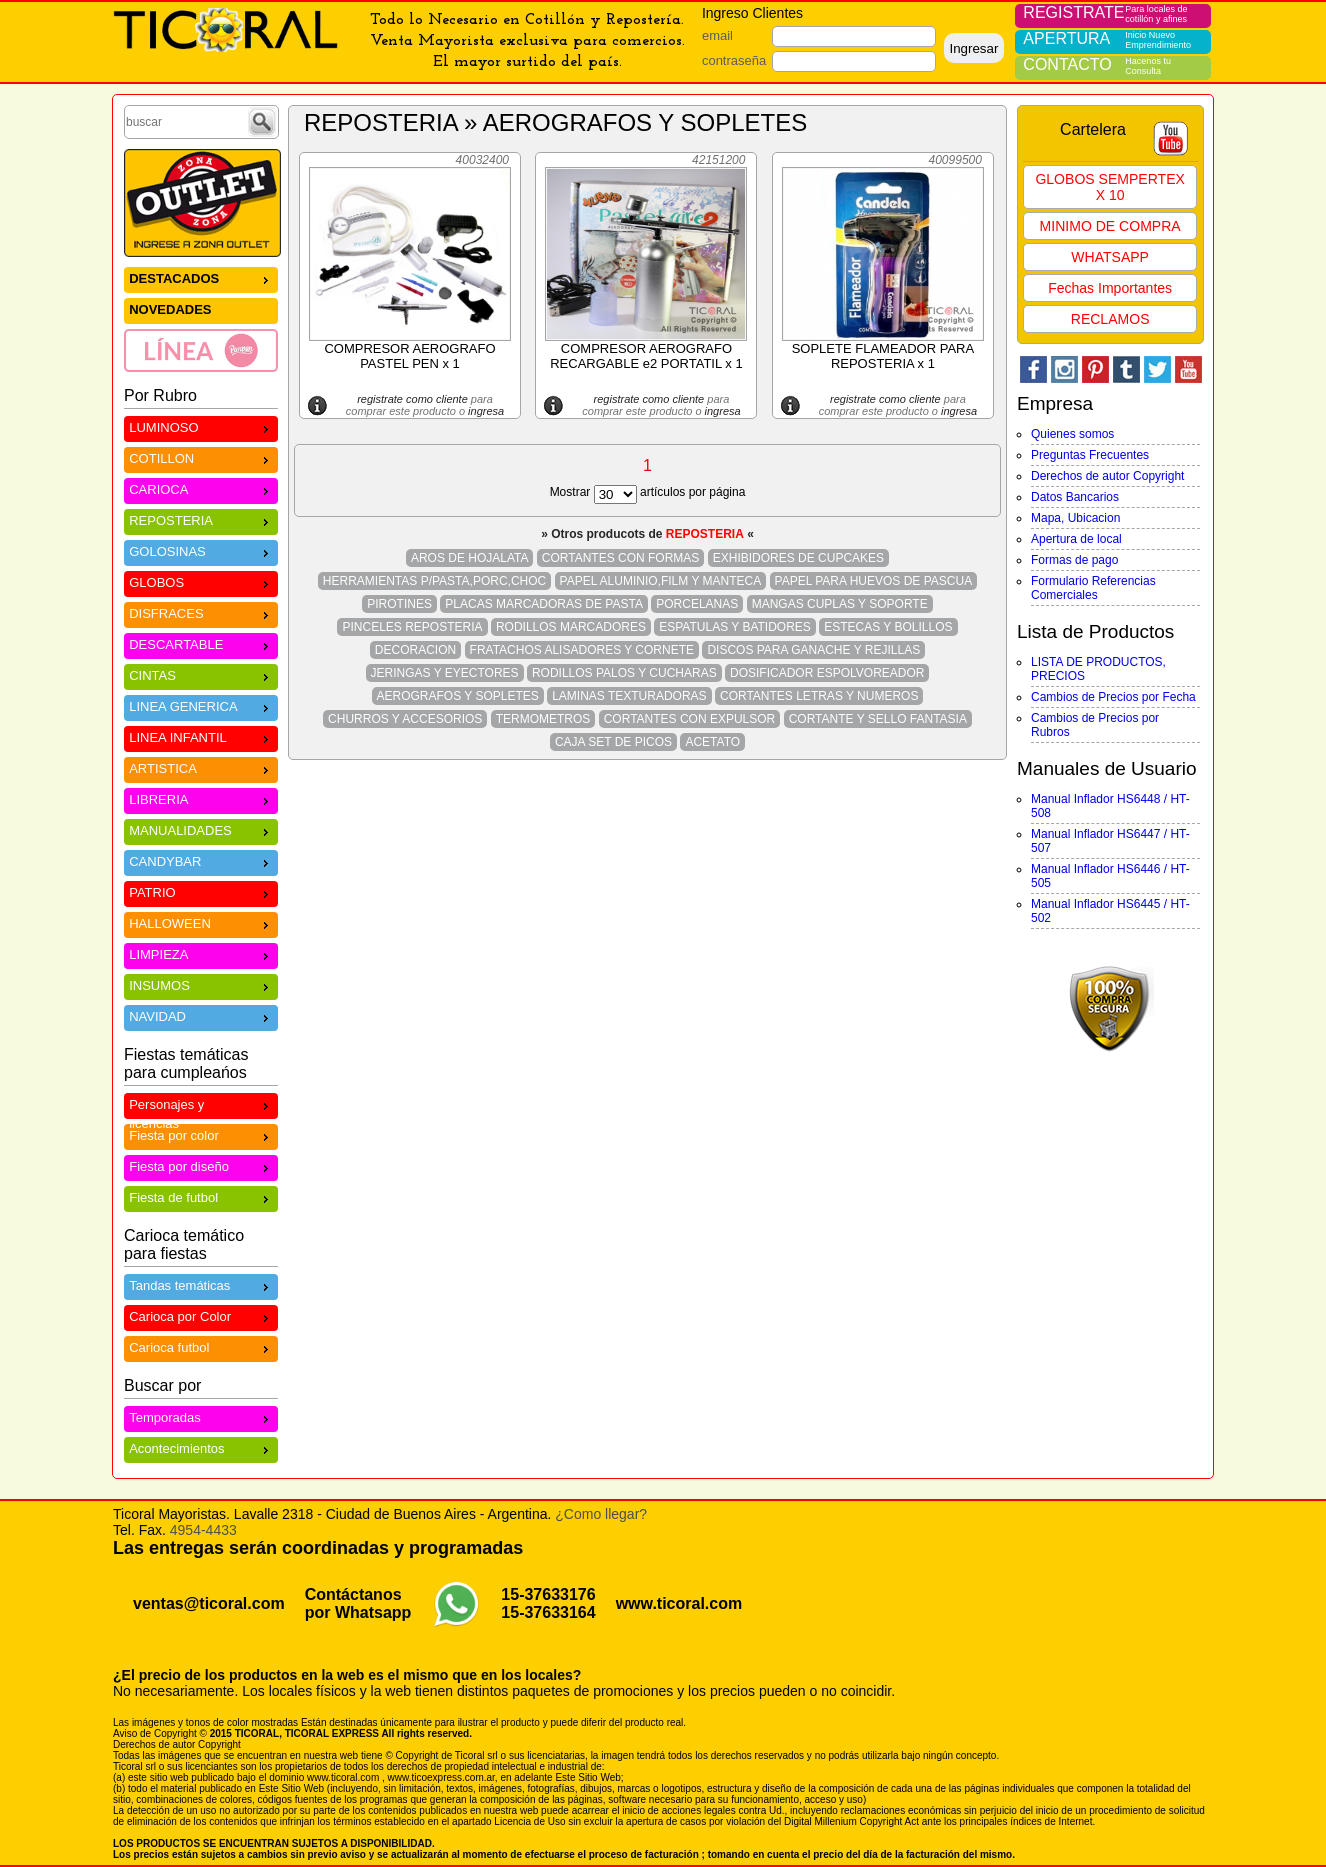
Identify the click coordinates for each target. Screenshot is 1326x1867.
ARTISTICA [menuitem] (201, 767)
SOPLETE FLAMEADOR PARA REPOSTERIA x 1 (883, 356)
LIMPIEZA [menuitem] (201, 953)
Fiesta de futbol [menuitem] (201, 1196)
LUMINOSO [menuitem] (201, 426)
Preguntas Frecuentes (1090, 455)
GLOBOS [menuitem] (201, 581)
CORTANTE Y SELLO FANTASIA (878, 719)
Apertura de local (1076, 539)
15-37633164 (548, 1612)
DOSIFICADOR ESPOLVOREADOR (827, 673)
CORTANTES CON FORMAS (621, 558)
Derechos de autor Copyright (1107, 476)
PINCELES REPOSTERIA (412, 627)
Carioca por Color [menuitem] (201, 1315)
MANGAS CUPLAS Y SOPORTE (840, 604)
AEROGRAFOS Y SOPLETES (458, 696)
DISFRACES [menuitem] (201, 612)
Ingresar (973, 48)
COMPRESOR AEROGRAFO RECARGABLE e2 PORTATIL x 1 (646, 356)
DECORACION (415, 650)
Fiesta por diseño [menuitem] (201, 1165)
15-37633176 (548, 1594)
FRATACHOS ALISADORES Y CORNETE (582, 650)
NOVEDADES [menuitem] (170, 309)
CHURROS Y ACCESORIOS (405, 719)
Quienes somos (1072, 434)
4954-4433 (203, 1530)
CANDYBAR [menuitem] (201, 860)
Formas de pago (1074, 560)
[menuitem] (201, 350)
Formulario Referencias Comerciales (1093, 588)
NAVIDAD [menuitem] (201, 1015)
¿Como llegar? (601, 1514)
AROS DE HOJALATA (470, 558)
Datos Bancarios (1075, 497)
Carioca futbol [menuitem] (201, 1346)
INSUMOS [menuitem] (201, 984)
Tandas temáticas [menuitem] (201, 1284)
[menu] (201, 319)
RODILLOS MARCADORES (571, 627)
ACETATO (712, 742)
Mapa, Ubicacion (1075, 518)
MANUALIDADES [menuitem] (201, 829)
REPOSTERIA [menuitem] (201, 519)
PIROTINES (399, 604)
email (717, 35)
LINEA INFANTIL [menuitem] (201, 736)
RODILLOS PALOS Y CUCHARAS (624, 673)
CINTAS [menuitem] (201, 674)
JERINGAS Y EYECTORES (445, 673)
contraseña (734, 60)
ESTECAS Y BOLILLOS (888, 627)
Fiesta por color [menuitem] (201, 1134)
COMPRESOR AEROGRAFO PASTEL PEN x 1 (409, 356)
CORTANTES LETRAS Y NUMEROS (819, 696)
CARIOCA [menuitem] (201, 488)
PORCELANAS (697, 604)
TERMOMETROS (543, 719)
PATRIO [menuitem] (201, 891)
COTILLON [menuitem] (201, 457)
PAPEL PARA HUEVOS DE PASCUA (874, 581)
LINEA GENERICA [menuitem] (201, 705)
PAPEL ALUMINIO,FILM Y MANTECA (661, 581)
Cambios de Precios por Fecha (1113, 697)
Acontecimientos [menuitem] (201, 1447)
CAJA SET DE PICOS (613, 742)
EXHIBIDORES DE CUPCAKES (798, 558)
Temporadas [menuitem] (201, 1416)
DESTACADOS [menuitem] (201, 277)
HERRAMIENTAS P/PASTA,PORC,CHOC (434, 581)
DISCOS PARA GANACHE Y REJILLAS (813, 650)
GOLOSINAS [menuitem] (201, 550)
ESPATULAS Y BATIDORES (735, 627)
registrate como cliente (412, 399)
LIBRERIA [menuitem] (201, 798)
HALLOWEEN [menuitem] (201, 922)
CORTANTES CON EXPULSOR (690, 719)
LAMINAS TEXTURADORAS (629, 696)
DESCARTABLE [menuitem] (201, 643)
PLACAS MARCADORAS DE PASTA (544, 604)
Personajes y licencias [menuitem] (201, 1107)
